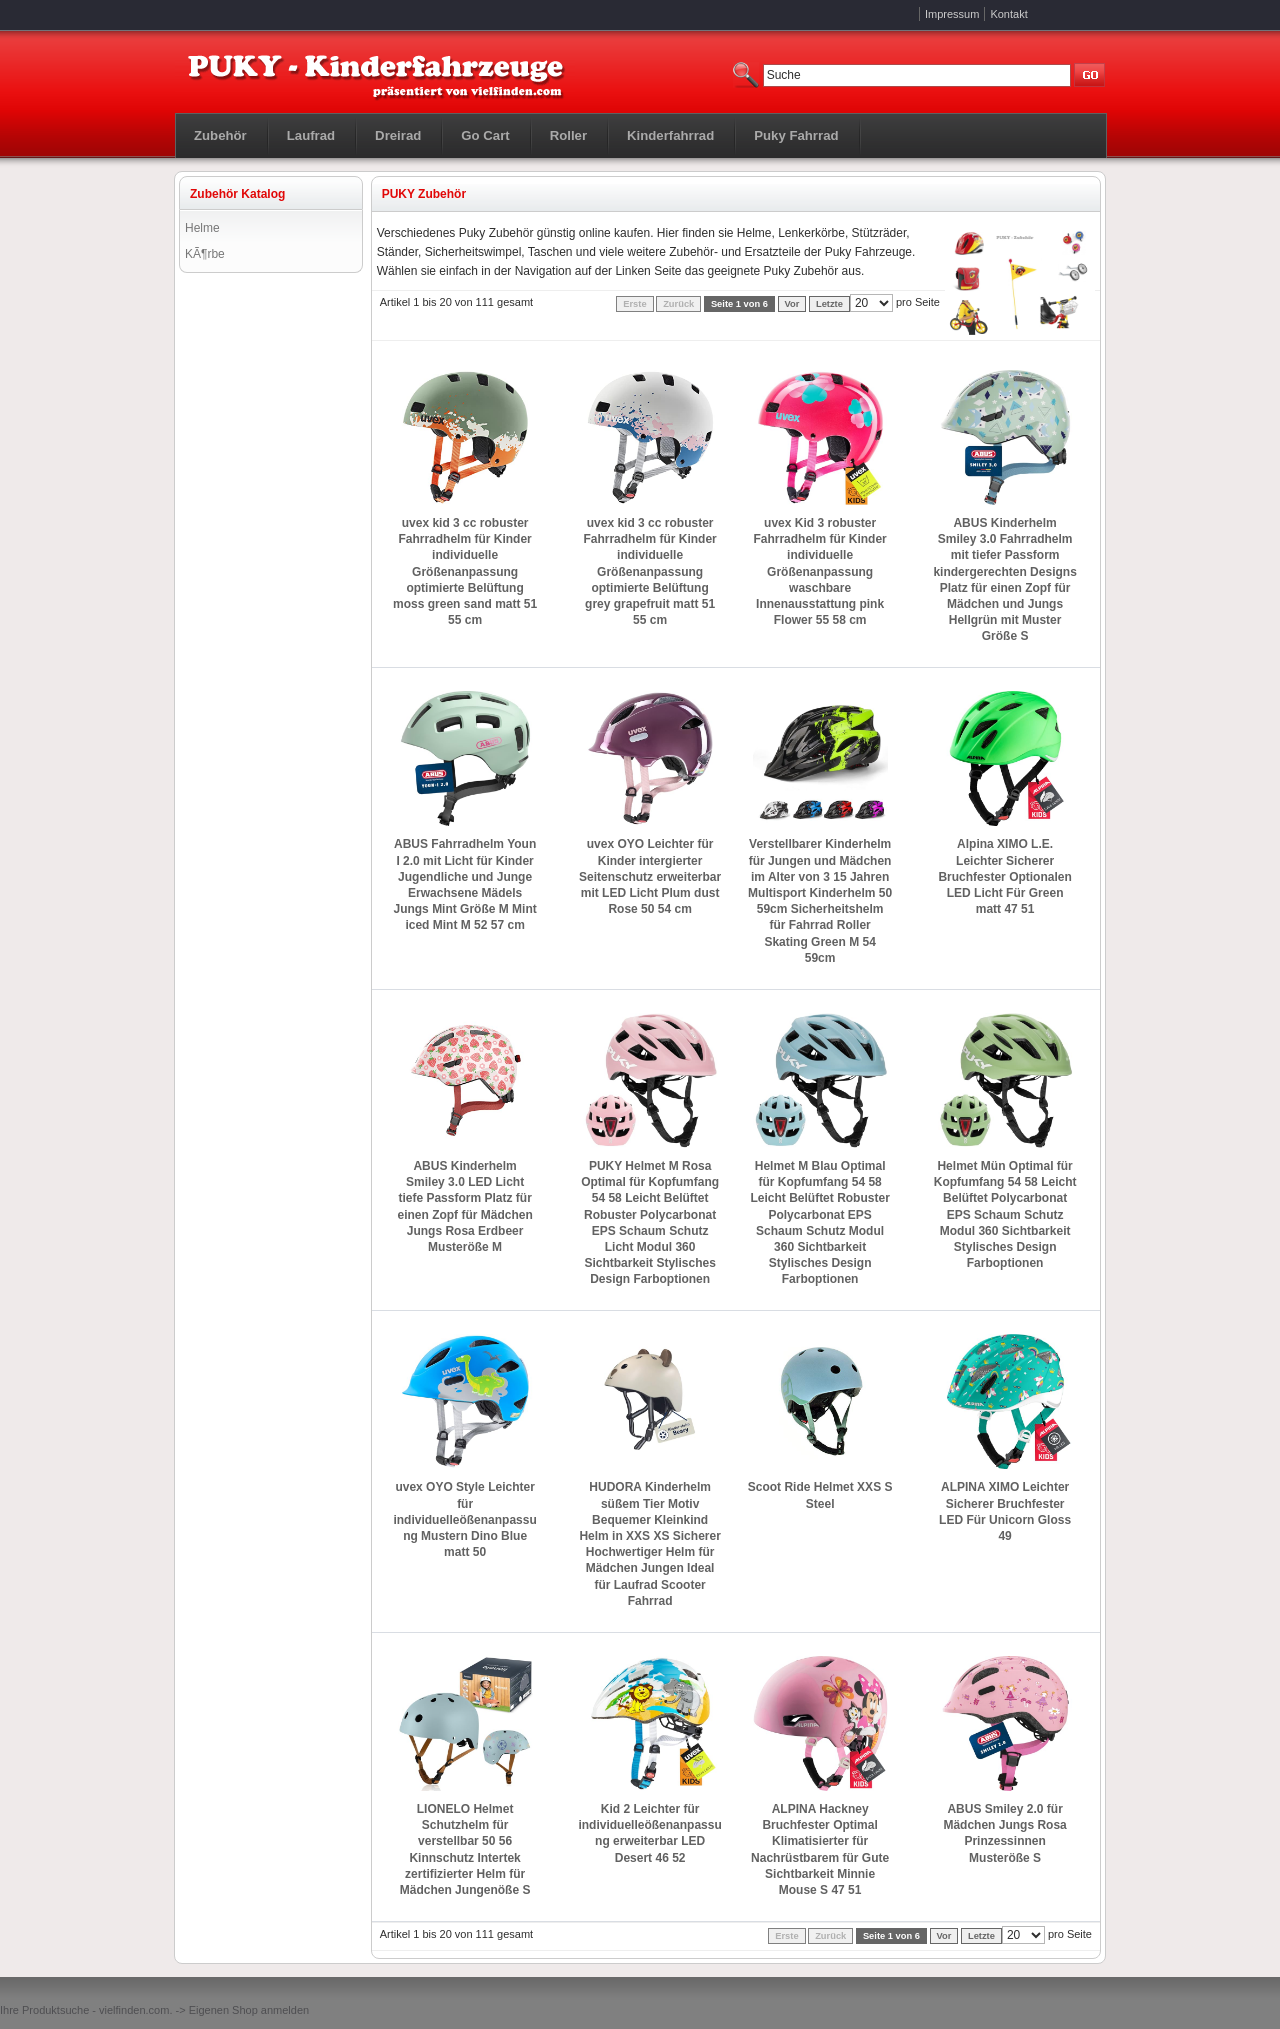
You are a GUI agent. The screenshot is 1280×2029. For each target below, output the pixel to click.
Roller (568, 135)
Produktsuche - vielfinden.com (95, 2010)
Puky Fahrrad (796, 135)
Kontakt (1008, 14)
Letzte (829, 304)
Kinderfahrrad (670, 135)
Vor (792, 304)
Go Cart (485, 135)
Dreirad (398, 135)
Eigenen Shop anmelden (249, 2010)
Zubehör (220, 135)
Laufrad (311, 135)
